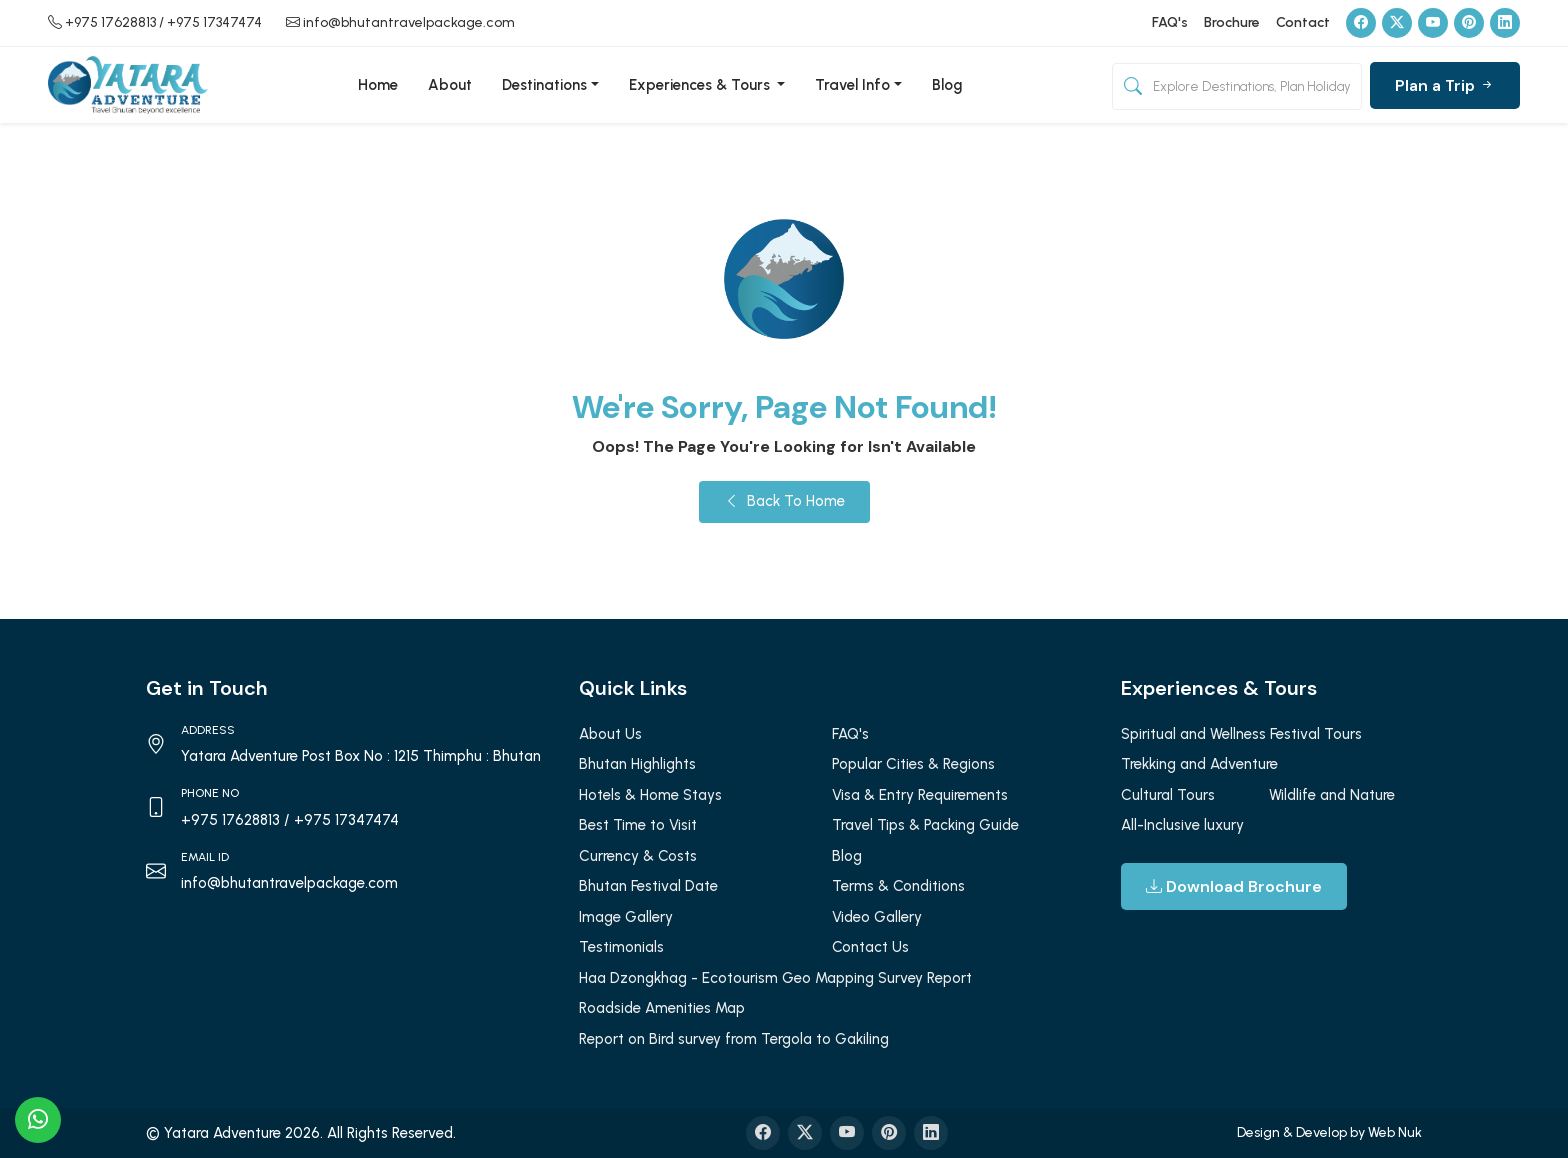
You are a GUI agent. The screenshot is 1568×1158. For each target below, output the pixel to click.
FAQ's (1170, 22)
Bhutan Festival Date (648, 886)
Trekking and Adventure (1199, 764)
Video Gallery (877, 917)
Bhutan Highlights (637, 764)
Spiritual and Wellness (1193, 734)
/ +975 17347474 (210, 22)
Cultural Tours (1168, 795)
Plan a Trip (1445, 85)
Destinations (544, 85)
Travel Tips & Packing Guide (925, 825)
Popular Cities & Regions (913, 764)
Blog (947, 85)
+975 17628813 (110, 22)
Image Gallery (626, 917)
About (450, 85)
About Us (610, 734)
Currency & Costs (638, 856)
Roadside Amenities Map (662, 1008)
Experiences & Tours (701, 85)
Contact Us (870, 947)
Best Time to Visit (638, 825)
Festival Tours (1316, 734)
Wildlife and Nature (1332, 795)
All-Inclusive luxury (1182, 825)
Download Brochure (1234, 886)
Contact (1303, 22)
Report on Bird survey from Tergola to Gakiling (734, 1039)
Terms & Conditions (898, 886)
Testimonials (621, 947)
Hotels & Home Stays (650, 795)
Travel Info (852, 85)
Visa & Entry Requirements (920, 795)
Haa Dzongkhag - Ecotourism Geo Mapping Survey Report (775, 978)
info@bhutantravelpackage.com (409, 22)
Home (378, 85)
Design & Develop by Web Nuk (1329, 1132)
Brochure (1232, 22)
